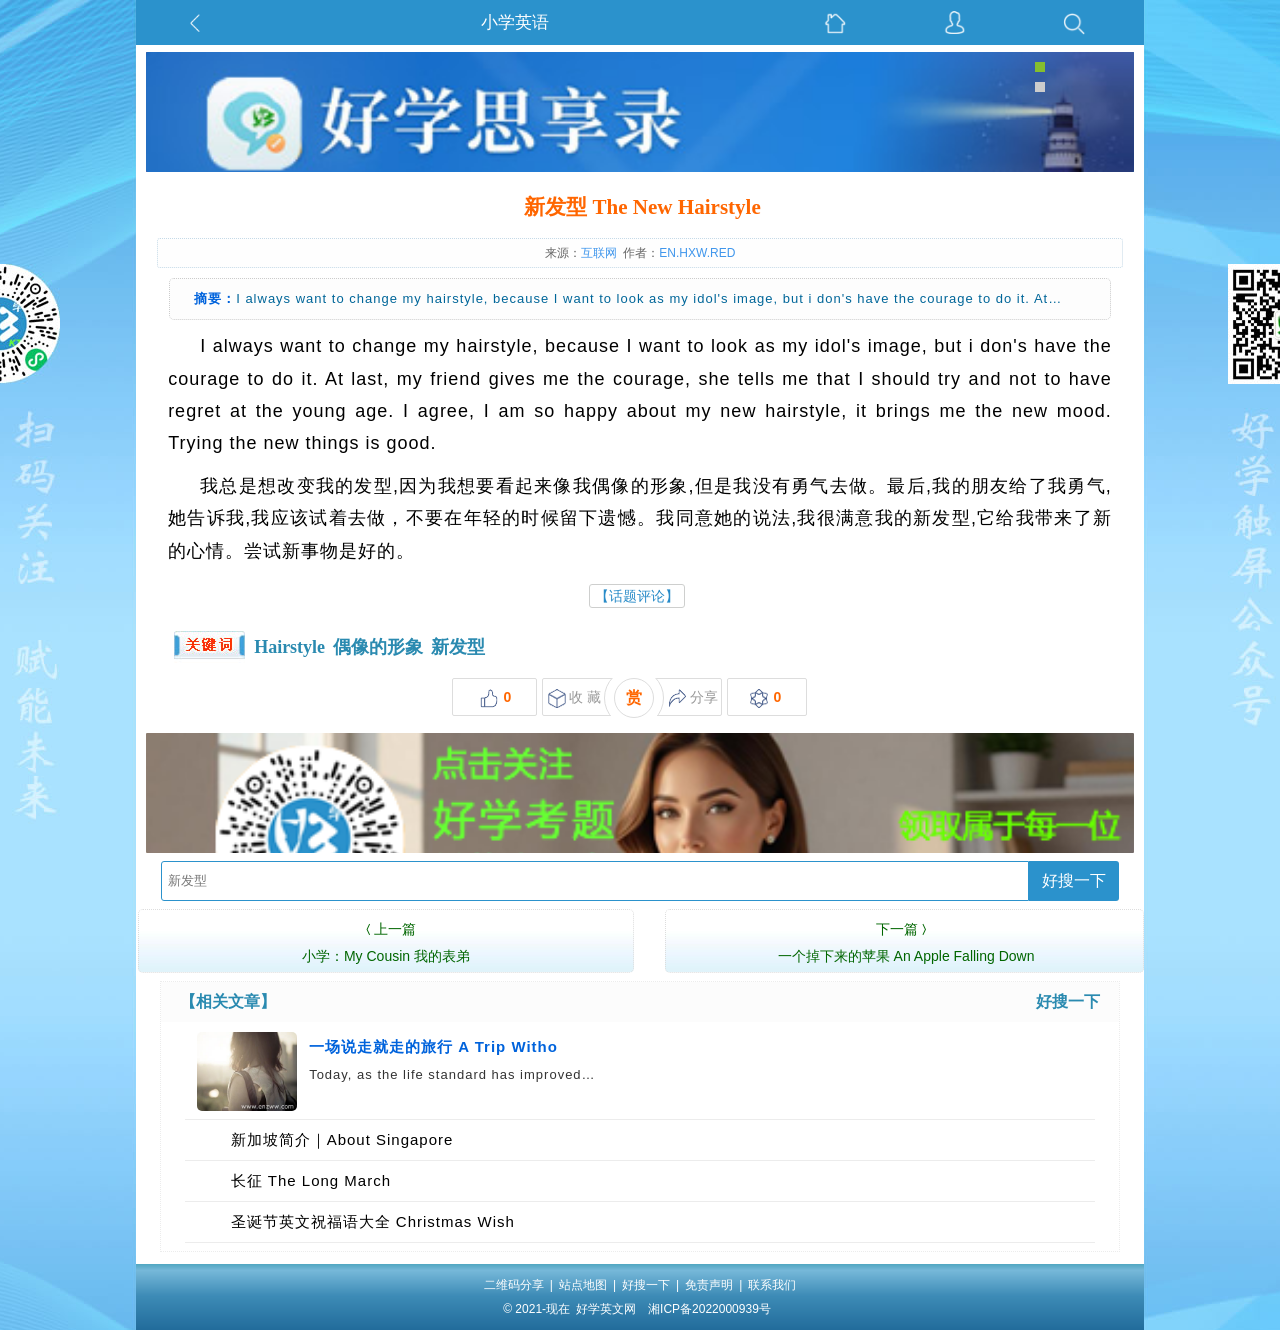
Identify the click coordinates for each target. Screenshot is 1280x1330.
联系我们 (772, 1285)
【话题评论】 (637, 596)
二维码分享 (514, 1285)
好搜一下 (1074, 880)
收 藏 (574, 698)
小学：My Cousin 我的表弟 (386, 940)
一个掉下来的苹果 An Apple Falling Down (906, 940)
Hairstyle (289, 647)
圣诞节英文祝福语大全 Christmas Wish (373, 1221)
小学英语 (515, 22)
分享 (693, 698)
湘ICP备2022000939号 (709, 1309)
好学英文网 (606, 1309)
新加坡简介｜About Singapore (342, 1139)
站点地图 (583, 1285)
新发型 (458, 647)
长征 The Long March (311, 1180)
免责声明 (709, 1285)
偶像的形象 (378, 647)
